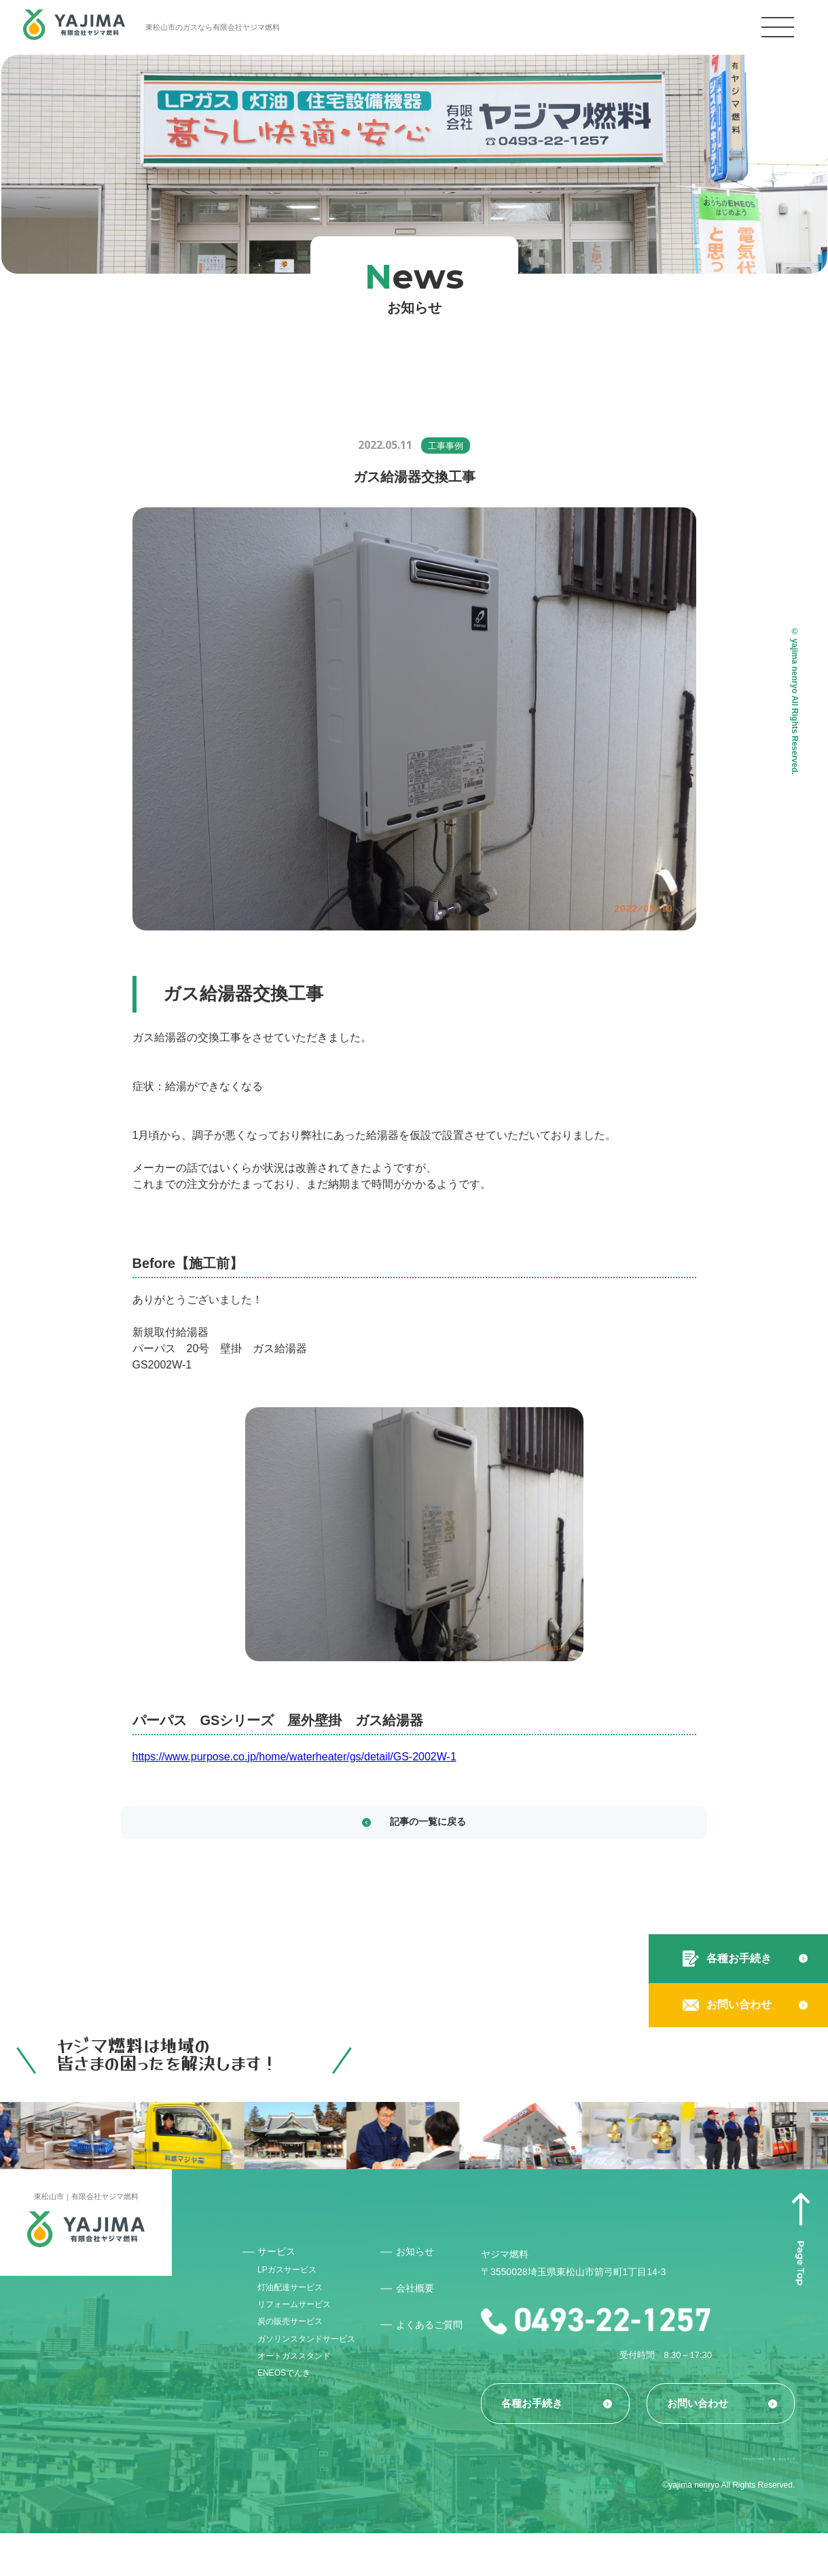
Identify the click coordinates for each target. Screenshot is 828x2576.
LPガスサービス (295, 2281)
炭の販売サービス (299, 2350)
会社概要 (433, 2295)
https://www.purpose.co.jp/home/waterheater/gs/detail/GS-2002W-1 (294, 1756)
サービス (281, 2258)
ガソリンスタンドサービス (313, 2378)
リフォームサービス (303, 2327)
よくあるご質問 (443, 2337)
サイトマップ (770, 2499)
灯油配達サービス (299, 2304)
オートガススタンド (303, 2406)
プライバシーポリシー (678, 2499)
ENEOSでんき (292, 2429)
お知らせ (433, 2258)
